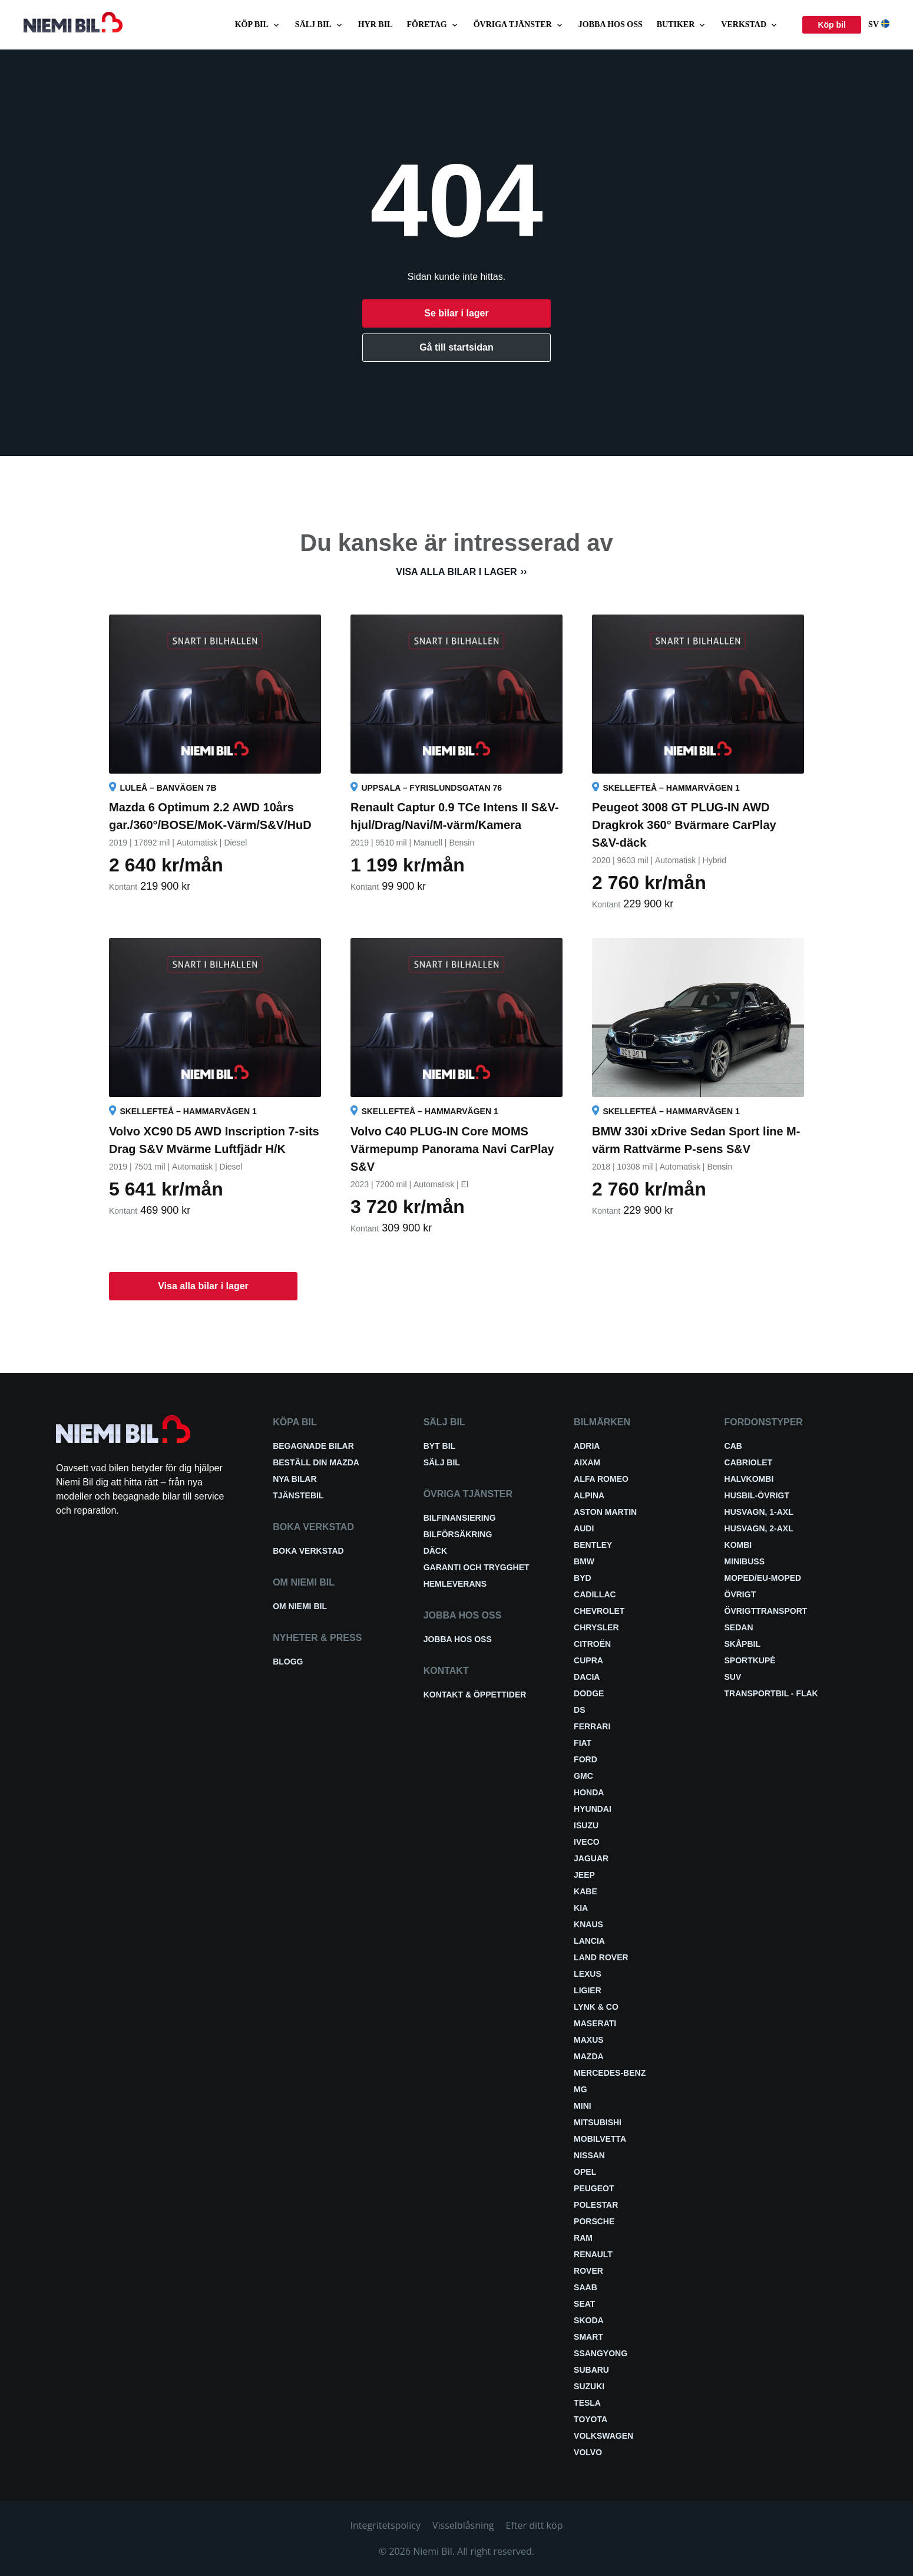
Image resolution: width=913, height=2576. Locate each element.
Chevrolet (599, 1611)
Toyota (590, 2419)
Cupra (588, 1660)
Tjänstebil (298, 1495)
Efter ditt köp (534, 2525)
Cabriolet (749, 1462)
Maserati (595, 2023)
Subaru (591, 2369)
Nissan (589, 2155)
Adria (587, 1446)
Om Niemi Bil (300, 1606)
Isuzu (586, 1825)
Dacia (587, 1677)
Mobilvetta (600, 2139)
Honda (589, 1792)
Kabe (585, 1891)
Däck (435, 1550)
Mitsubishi (597, 2122)
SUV (733, 1677)
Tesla (587, 2402)
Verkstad (750, 25)
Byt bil (439, 1446)
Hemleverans (455, 1583)
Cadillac (595, 1594)
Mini (582, 2106)
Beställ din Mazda (316, 1462)
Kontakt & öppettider (475, 1694)
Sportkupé (750, 1660)
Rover (588, 2271)
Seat (584, 2304)
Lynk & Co (596, 2007)
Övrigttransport (766, 1611)
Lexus (587, 1974)
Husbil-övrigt (757, 1495)
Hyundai (592, 1809)
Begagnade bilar (313, 1446)
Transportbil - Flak (771, 1693)
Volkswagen (603, 2435)
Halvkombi (749, 1479)
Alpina (589, 1495)
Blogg (288, 1661)
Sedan (739, 1627)
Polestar (596, 2205)
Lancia (589, 1941)
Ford (585, 1759)
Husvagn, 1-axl (759, 1512)
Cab (733, 1446)
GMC (583, 1776)
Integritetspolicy (385, 2525)
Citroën (592, 1644)
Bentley (593, 1545)
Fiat (582, 1743)
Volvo (588, 2452)
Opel (585, 2172)
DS (579, 1710)
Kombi (738, 1545)
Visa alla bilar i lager (456, 572)
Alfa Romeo (601, 1479)
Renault (593, 2254)
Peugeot (594, 2188)
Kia (581, 1908)
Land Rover (601, 1957)
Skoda (589, 2320)
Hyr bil (375, 24)
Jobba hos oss (610, 24)
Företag (432, 25)
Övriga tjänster (519, 25)
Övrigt (740, 1594)
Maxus (589, 2040)
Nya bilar (294, 1479)
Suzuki (589, 2386)
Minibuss (745, 1561)
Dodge (589, 1693)
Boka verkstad (308, 1550)
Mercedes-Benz (610, 2073)
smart (588, 2336)
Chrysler (596, 1627)
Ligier (587, 1990)
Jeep (584, 1875)
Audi (584, 1528)
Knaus (588, 1924)
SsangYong (600, 2353)
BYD (582, 1578)
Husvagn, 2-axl (759, 1528)
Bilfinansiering (460, 1518)
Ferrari (592, 1726)
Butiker (682, 25)
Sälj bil (319, 25)
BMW (584, 1561)
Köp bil (258, 25)
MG (580, 2089)
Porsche (594, 2221)
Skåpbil (742, 1644)
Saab (585, 2287)
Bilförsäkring (458, 1534)
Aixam (587, 1462)
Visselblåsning (463, 2525)
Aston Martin (605, 1512)
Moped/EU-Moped (763, 1578)
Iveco (587, 1842)
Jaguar (591, 1858)
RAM (583, 2238)
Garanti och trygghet (477, 1567)
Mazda (589, 2056)
